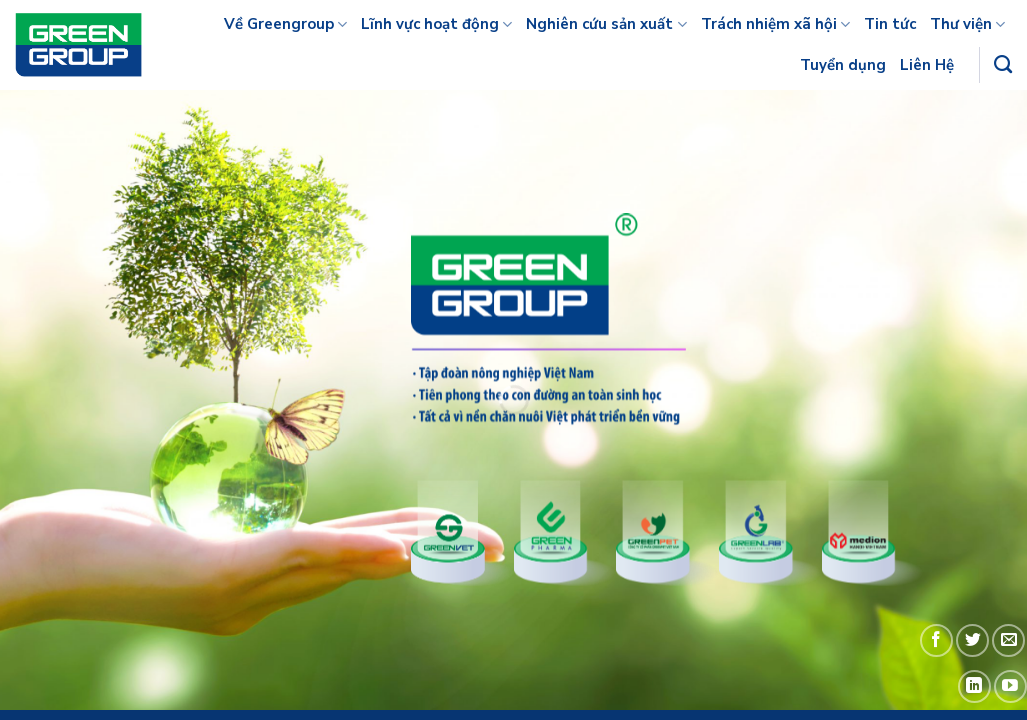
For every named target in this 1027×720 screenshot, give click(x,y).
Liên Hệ (927, 65)
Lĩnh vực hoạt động (436, 24)
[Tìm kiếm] (1003, 65)
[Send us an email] (1008, 640)
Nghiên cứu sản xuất (606, 24)
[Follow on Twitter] (972, 640)
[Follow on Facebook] (936, 640)
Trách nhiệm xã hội (775, 24)
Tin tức (890, 24)
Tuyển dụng (843, 65)
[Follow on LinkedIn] (974, 686)
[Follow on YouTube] (1010, 686)
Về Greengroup (285, 24)
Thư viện (967, 24)
